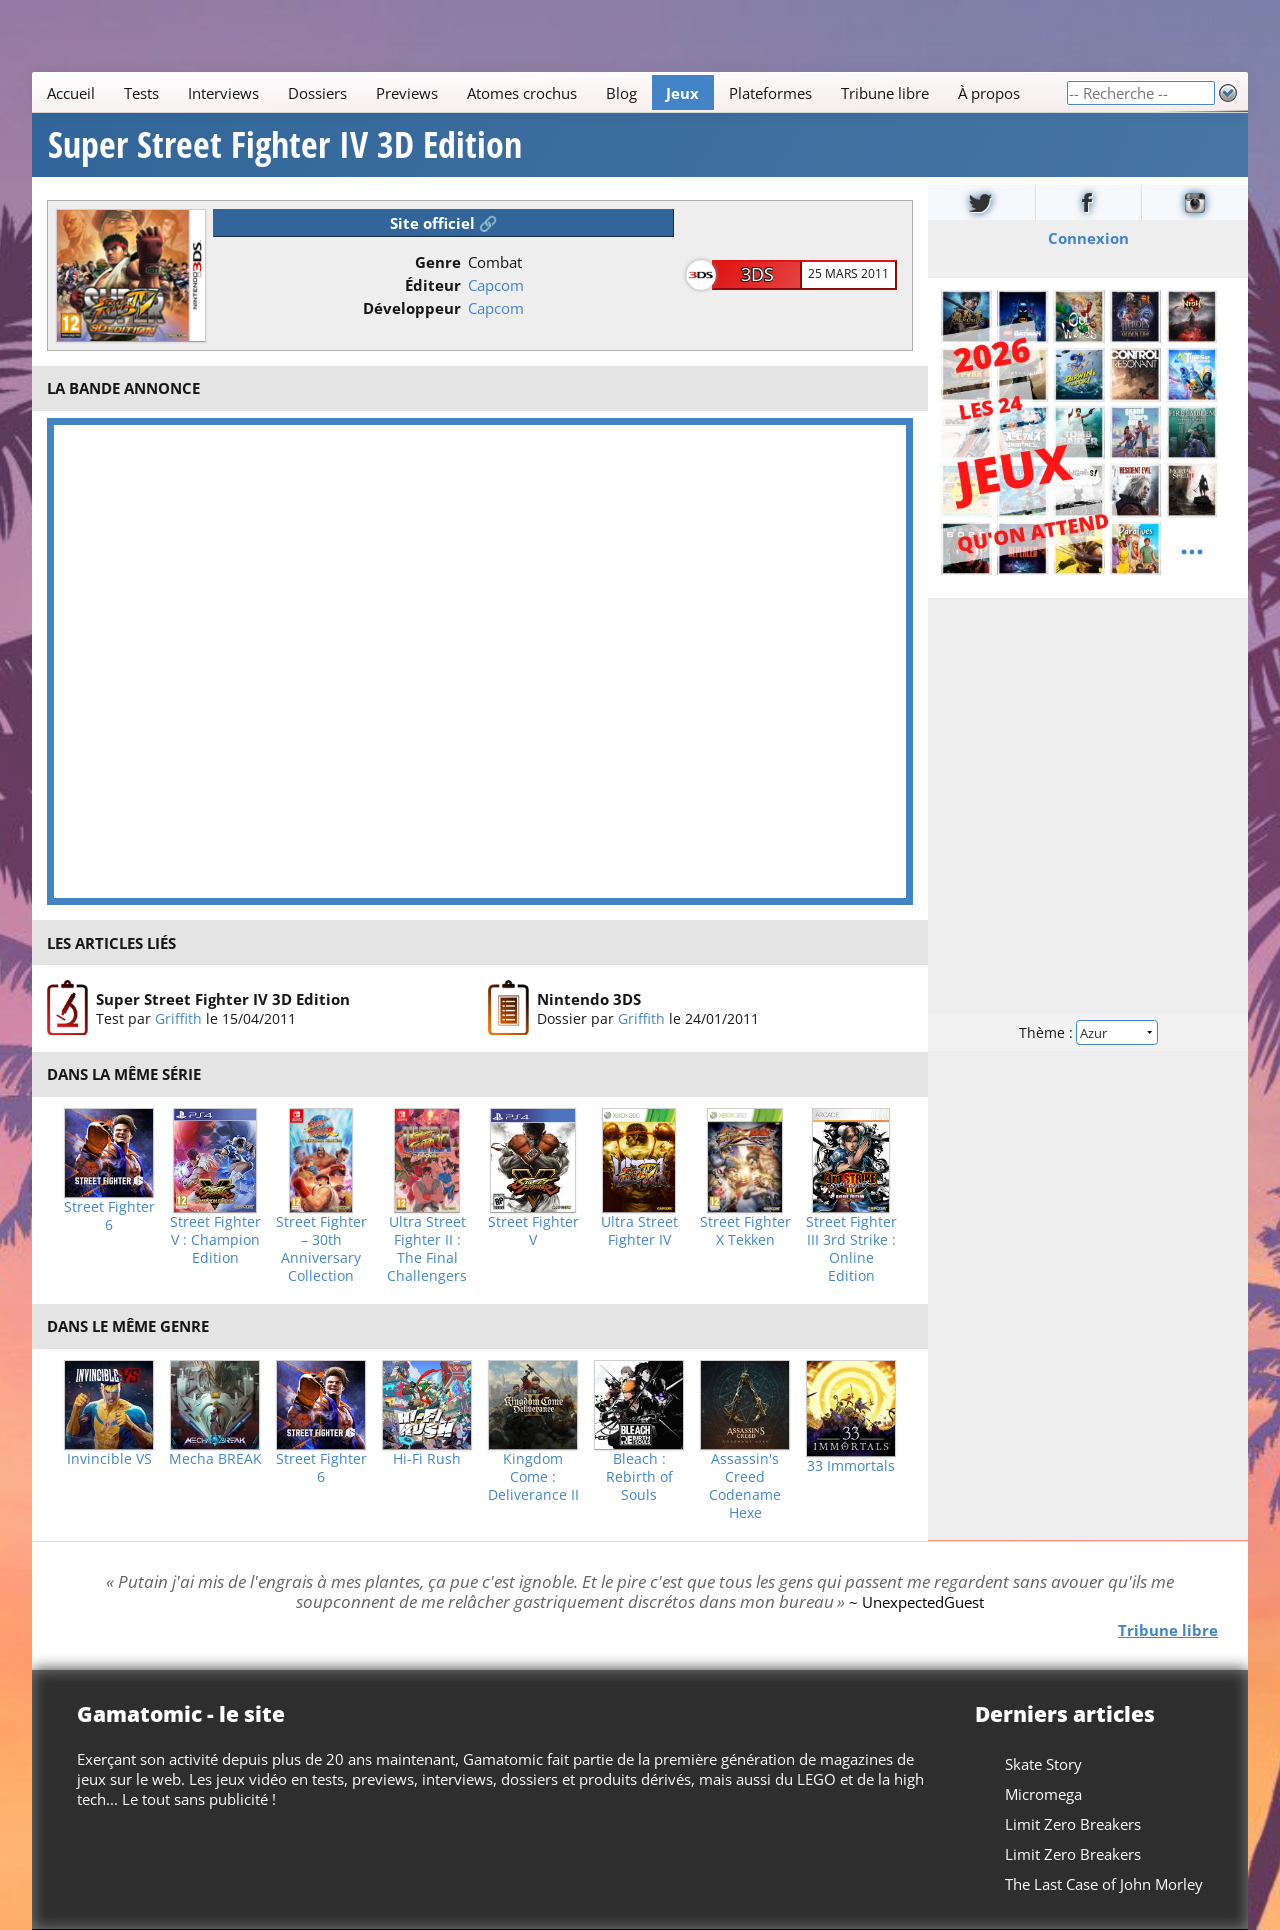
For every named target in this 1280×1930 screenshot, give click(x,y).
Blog (621, 93)
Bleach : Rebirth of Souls (639, 1477)
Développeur (412, 308)
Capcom (496, 285)
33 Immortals (851, 1466)
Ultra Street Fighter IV (639, 1231)
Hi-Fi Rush (427, 1459)
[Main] (549, 92)
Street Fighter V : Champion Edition (215, 1240)
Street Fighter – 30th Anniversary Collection (321, 1249)
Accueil (71, 93)
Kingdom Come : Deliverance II (533, 1477)
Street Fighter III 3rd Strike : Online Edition (851, 1249)
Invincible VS (109, 1459)
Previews (407, 93)
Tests (141, 93)
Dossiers (317, 93)
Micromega (1043, 1794)
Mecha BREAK (215, 1459)
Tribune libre (885, 93)
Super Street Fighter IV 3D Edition (285, 145)
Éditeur (433, 285)
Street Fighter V (533, 1231)
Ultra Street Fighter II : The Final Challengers (427, 1249)
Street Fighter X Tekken (745, 1231)
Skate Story (1043, 1764)
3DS (757, 274)
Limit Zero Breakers (1073, 1824)
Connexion (1088, 238)
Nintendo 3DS (589, 999)
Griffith (178, 1018)
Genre (438, 262)
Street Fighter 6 (109, 1216)
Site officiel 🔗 (444, 223)
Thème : (1088, 1032)
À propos (989, 93)
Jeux (682, 93)
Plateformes (770, 93)
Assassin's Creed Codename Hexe (745, 1486)
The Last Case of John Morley (1104, 1884)
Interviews (223, 93)
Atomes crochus (522, 93)
